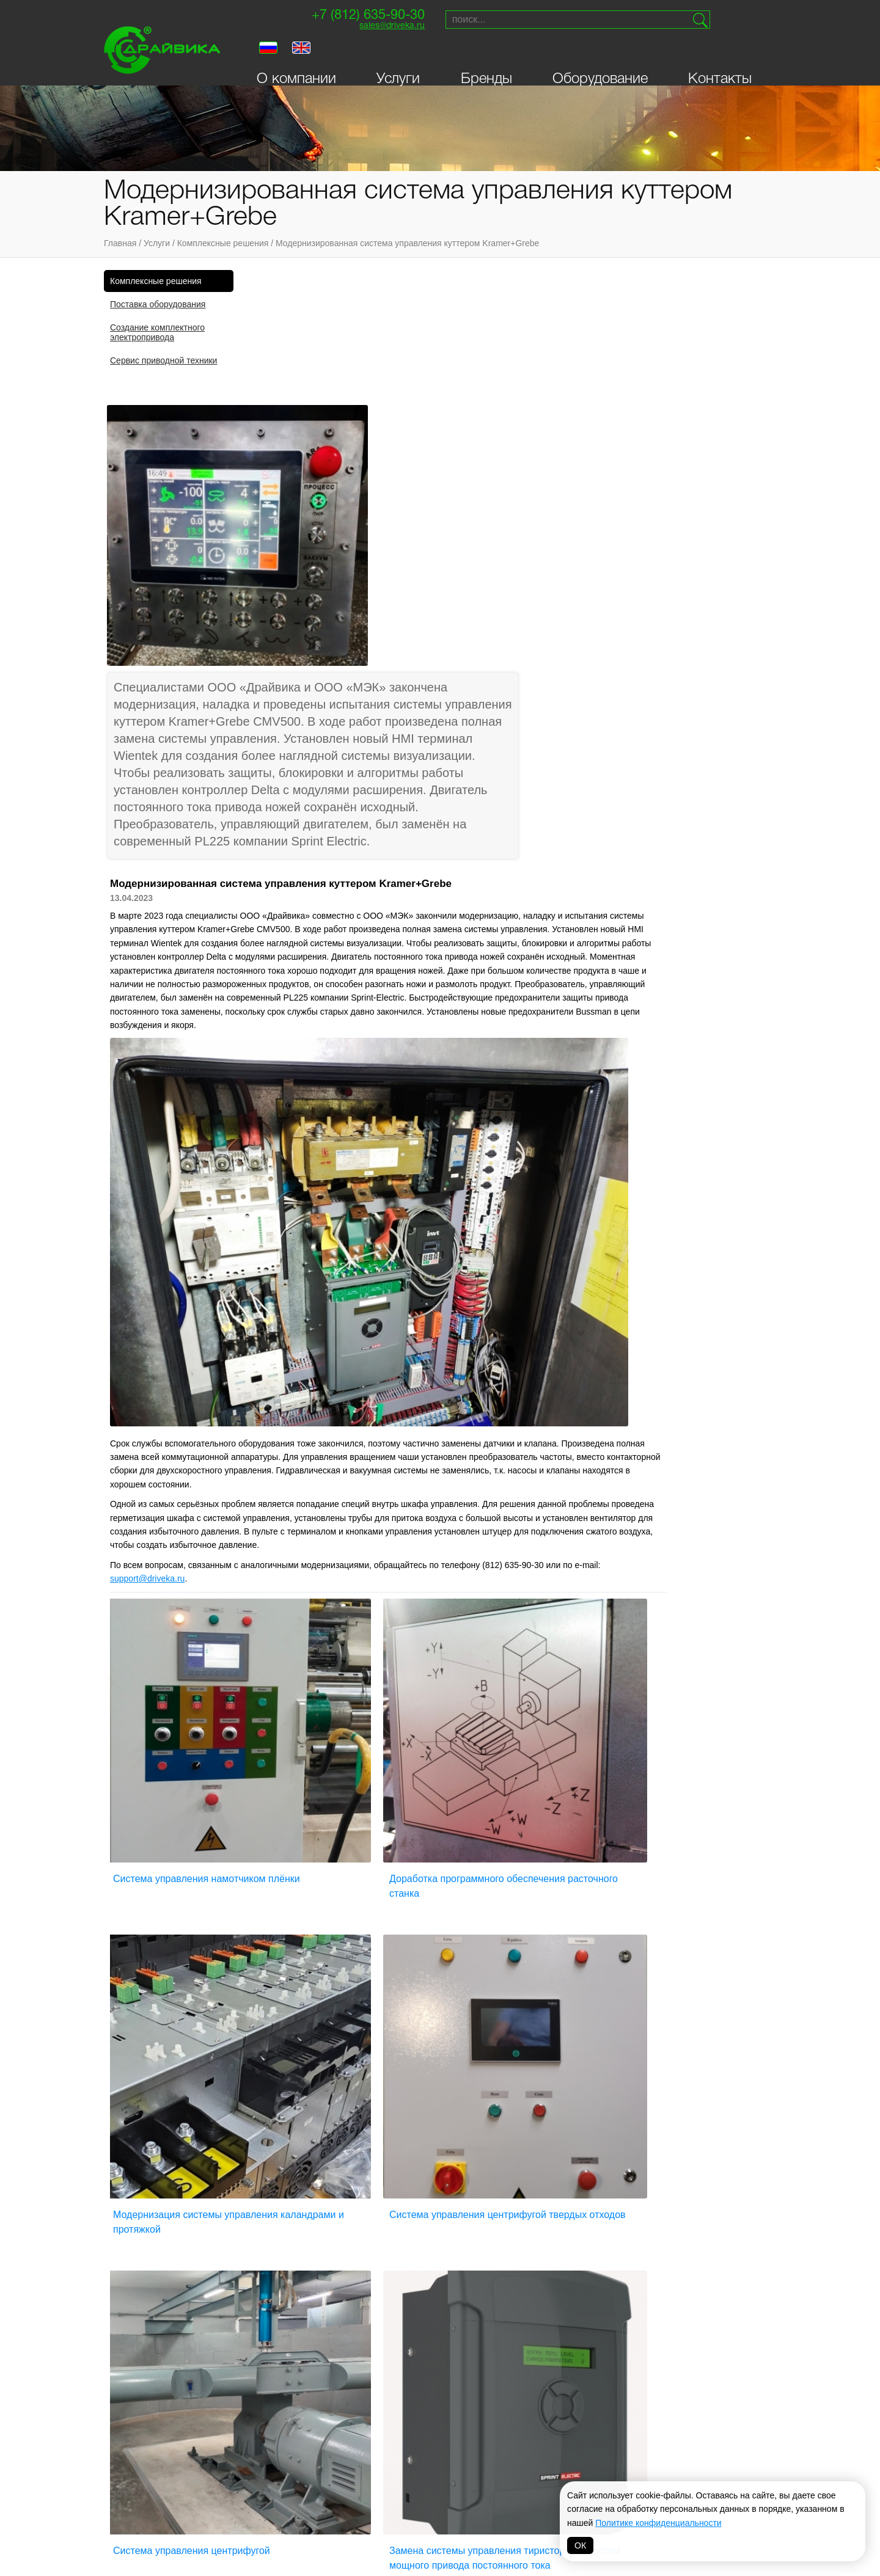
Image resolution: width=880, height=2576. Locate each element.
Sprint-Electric (261, 2435)
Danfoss (332, 2500)
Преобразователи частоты (284, 2131)
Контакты (720, 56)
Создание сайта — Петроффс (713, 2245)
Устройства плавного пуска (575, 2177)
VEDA (239, 2480)
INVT (237, 2465)
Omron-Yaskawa (348, 2515)
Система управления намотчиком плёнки (325, 1423)
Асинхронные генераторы (283, 2146)
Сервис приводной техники (163, 360)
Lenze (500, 2450)
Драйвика (248, 2450)
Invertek (333, 2485)
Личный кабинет (154, 2207)
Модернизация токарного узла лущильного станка (500, 1936)
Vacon (500, 2435)
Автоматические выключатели (580, 2207)
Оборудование (600, 56)
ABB (408, 2480)
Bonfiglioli (424, 2450)
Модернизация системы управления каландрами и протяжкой (672, 1431)
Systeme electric (265, 2496)
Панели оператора (410, 2248)
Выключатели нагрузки (276, 2314)
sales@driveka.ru (370, 28)
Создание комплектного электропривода (157, 332)
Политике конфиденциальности (658, 2523)
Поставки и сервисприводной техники (719, 2157)
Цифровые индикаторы (564, 2192)
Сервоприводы (547, 2131)
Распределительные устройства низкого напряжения (414, 2274)
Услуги (398, 56)
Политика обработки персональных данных (440, 2549)
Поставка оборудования (157, 304)
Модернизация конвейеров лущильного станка (310, 1936)
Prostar (418, 2465)
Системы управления (416, 2298)
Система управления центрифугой (509, 1673)
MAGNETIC (507, 2515)
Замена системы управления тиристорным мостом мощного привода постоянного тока (681, 1687)
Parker (588, 2435)
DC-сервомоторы (408, 2171)
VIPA (582, 2450)
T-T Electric (339, 2469)
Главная (120, 243)
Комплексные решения (223, 243)
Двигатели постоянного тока (290, 2202)
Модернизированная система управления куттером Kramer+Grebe (407, 243)
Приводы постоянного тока (430, 2187)
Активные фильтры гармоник (288, 2273)
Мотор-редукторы (409, 2131)
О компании (296, 56)
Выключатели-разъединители (290, 2329)
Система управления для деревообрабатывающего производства (670, 1944)
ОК (580, 2545)
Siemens (417, 2435)
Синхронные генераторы (568, 2146)
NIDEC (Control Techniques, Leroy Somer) (353, 2445)
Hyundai (417, 2496)
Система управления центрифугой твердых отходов (327, 1680)
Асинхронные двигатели (280, 2162)
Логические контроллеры (282, 2344)
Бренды (486, 56)
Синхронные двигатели (565, 2162)
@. (283, 1211)
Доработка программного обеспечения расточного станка (502, 1423)
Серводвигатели (406, 2227)
